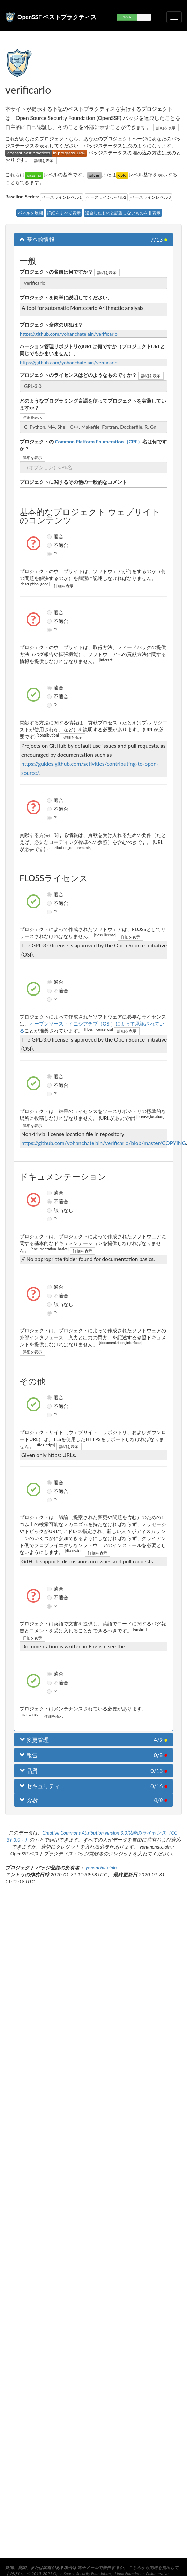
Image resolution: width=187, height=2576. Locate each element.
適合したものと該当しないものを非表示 (122, 212)
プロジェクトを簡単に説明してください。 (66, 297)
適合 (50, 536)
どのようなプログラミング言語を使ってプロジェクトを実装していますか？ (93, 404)
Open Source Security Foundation (82, 2573)
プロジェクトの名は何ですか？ (93, 445)
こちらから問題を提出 (149, 2567)
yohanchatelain (101, 1867)
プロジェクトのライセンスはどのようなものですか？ (78, 375)
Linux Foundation (129, 2573)
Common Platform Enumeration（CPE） (98, 441)
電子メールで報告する (98, 2567)
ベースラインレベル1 (62, 197)
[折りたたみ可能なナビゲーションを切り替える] (174, 17)
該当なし (50, 1210)
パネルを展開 (30, 212)
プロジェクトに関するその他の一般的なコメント (73, 482)
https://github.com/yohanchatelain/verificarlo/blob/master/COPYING (103, 1143)
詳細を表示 (165, 127)
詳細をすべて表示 (64, 212)
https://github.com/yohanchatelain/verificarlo (69, 334)
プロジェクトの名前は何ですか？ (56, 272)
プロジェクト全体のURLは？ (51, 325)
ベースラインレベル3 (150, 197)
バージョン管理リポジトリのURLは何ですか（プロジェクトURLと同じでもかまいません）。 (92, 349)
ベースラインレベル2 (106, 197)
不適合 (50, 545)
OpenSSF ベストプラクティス (56, 17)
